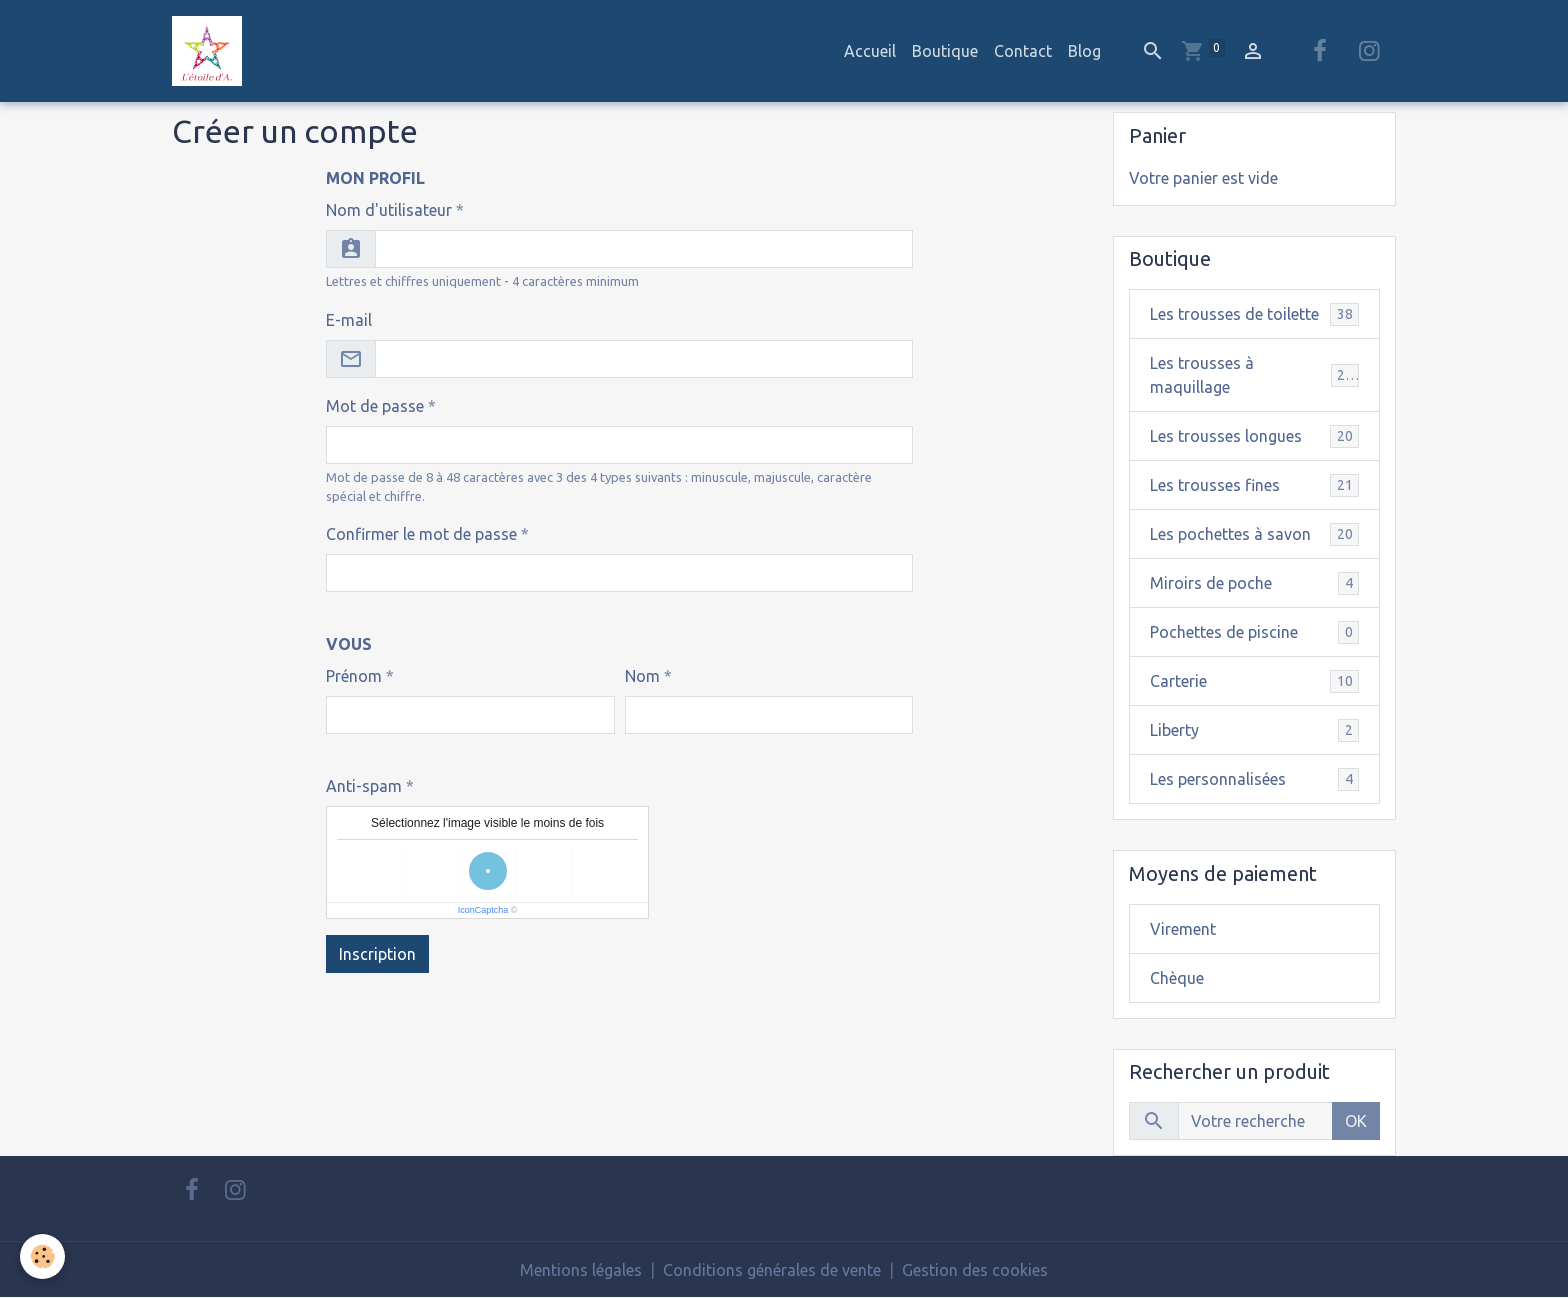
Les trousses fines (1255, 485)
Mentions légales (581, 1270)
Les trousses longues (1255, 436)
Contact (1023, 51)
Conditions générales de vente (772, 1270)
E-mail (349, 320)
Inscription (377, 954)
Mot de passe (375, 406)
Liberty (1255, 730)
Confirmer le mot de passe (421, 534)
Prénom (354, 676)
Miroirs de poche (1255, 583)
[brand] (211, 51)
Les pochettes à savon (1255, 534)
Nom (642, 676)
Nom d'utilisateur (389, 210)
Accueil (870, 51)
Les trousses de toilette (1255, 314)
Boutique (945, 51)
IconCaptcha (483, 910)
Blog (1084, 51)
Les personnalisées (1255, 779)
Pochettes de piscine (1255, 632)
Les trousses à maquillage (1255, 375)
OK (1356, 1121)
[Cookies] (42, 1256)
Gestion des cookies (975, 1270)
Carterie (1255, 681)
